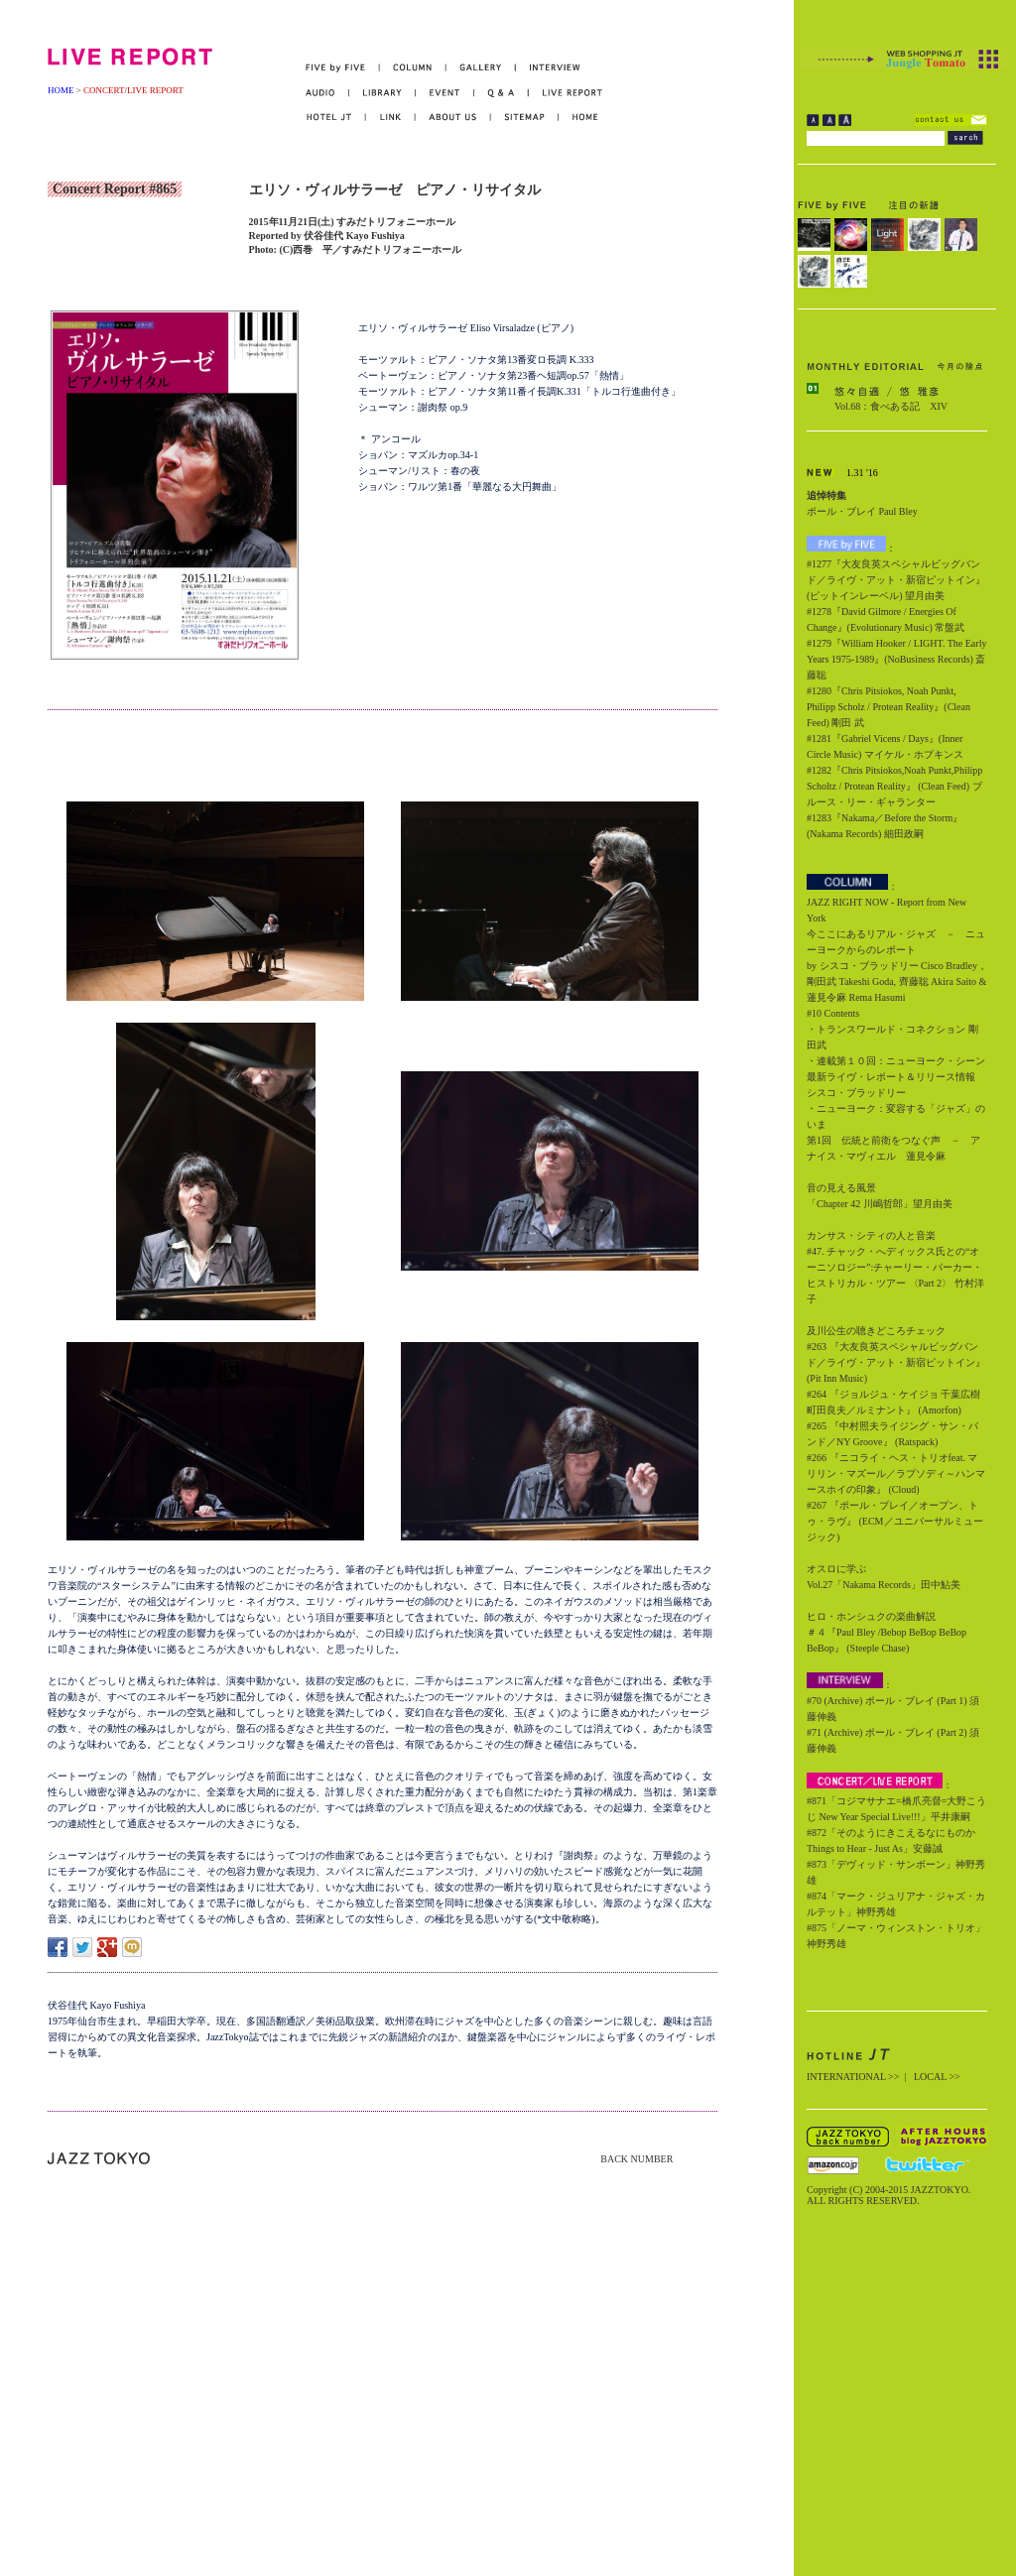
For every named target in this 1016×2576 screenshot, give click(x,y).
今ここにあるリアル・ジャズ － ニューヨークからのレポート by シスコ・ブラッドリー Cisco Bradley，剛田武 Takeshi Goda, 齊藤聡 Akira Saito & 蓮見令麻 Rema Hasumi (897, 965)
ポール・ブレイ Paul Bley (862, 511)
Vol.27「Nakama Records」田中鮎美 (883, 1584)
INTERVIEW (548, 67)
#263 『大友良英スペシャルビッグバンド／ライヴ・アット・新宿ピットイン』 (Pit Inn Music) (896, 1362)
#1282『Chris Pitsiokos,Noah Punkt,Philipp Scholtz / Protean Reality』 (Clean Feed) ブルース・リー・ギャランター (894, 786)
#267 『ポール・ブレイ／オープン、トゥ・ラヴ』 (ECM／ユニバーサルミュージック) (895, 1521)
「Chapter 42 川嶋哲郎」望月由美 (879, 1203)
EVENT (445, 92)
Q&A (501, 92)
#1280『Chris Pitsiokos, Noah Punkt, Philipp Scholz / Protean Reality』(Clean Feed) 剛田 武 (888, 706)
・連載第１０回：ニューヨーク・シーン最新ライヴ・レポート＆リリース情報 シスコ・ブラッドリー (896, 1076)
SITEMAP (525, 117)
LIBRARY (382, 92)
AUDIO (327, 92)
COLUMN (413, 67)
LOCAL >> (937, 2076)
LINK (391, 117)
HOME (61, 90)
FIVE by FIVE (343, 67)
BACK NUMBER (636, 2158)
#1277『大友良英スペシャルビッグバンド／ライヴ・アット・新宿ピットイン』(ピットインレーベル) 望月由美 (896, 579)
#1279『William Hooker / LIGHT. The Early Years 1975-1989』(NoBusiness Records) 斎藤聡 (896, 659)
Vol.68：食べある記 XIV (891, 406)
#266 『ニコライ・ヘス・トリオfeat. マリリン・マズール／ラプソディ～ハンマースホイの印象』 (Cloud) (896, 1473)
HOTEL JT (336, 117)
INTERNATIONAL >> (853, 2076)
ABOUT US (453, 117)
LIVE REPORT (566, 92)
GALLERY (481, 67)
